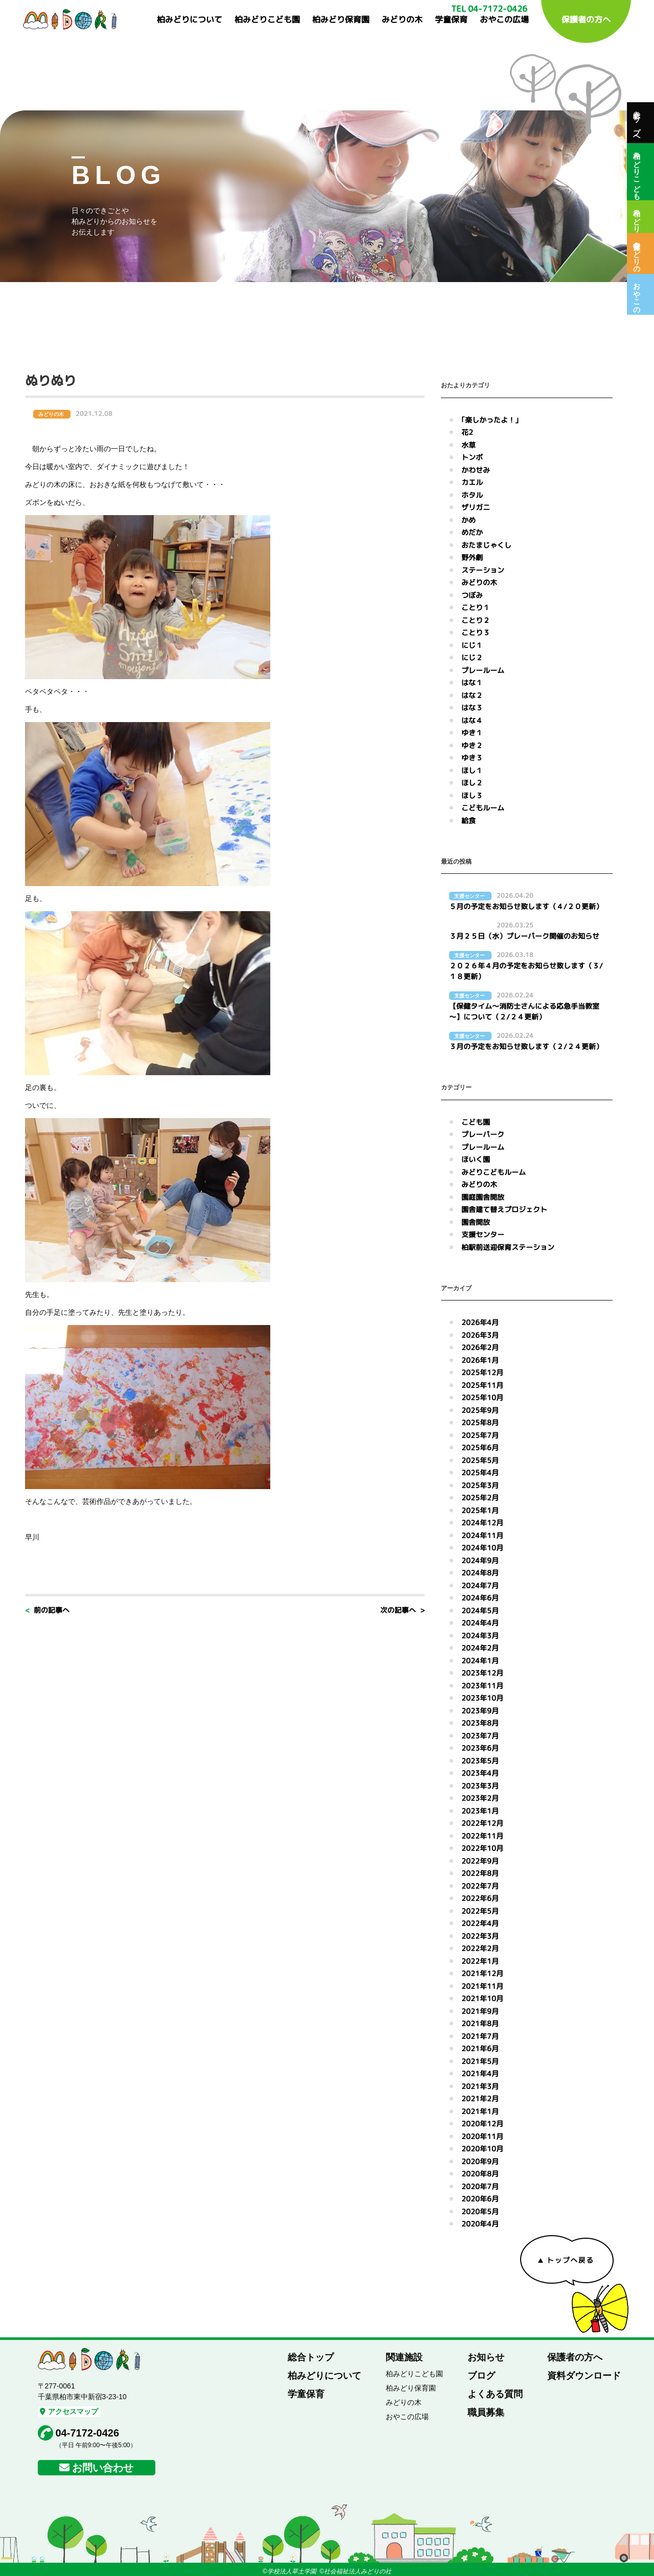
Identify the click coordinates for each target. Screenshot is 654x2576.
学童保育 (451, 19)
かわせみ (475, 470)
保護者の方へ (586, 19)
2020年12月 (482, 2123)
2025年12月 (482, 1372)
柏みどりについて (189, 19)
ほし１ (472, 770)
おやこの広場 (504, 19)
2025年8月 (480, 1422)
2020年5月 (480, 2211)
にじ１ (472, 645)
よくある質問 (495, 2394)
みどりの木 (402, 19)
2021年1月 (480, 2111)
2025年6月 (480, 1447)
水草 (468, 445)
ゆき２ (472, 745)
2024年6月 (480, 1598)
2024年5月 (480, 1610)
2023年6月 (480, 1748)
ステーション (482, 570)
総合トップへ (637, 122)
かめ (468, 520)
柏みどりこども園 (267, 19)
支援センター (482, 1234)
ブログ (481, 2376)
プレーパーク (482, 1134)
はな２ (472, 695)
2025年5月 (480, 1460)
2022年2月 (480, 1948)
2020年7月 (480, 2186)
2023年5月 (480, 1761)
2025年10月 (482, 1397)
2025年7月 (480, 1435)
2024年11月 (482, 1535)
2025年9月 (480, 1410)
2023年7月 (480, 1735)
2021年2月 (480, 2098)
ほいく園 (475, 1159)
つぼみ (472, 595)
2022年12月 (482, 1823)
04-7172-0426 (88, 2433)
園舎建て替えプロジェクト (504, 1209)
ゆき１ (472, 732)
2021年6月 (480, 2048)
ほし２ (472, 782)
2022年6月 (480, 1898)
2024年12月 (482, 1522)
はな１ (472, 682)
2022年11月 (482, 1836)
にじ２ (472, 657)
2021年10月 (482, 1998)
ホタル (472, 495)
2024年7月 (480, 1585)
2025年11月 (482, 1385)
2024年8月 (480, 1572)
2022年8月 (480, 1873)
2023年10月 (482, 1698)
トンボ (472, 457)
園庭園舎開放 (482, 1197)
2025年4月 (480, 1472)
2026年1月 (480, 1360)
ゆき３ (472, 757)
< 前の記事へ (47, 1610)
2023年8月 (480, 1723)
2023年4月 (480, 1773)
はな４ (472, 720)
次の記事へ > (402, 1610)
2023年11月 (482, 1685)
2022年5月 (480, 1911)
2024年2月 (480, 1648)
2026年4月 (480, 1322)
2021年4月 (480, 2073)
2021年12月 (482, 1973)
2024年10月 (482, 1547)
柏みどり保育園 (340, 19)
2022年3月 (480, 1936)
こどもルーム (482, 808)
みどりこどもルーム (493, 1172)
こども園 (475, 1122)
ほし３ (472, 795)
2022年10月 (482, 1848)
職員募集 (486, 2412)
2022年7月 (480, 1886)
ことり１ (475, 607)
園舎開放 (475, 1222)
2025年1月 (480, 1510)
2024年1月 (480, 1660)
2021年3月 (480, 2086)
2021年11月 (482, 1986)
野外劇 (472, 557)
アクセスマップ (69, 2411)
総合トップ (311, 2357)
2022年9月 (480, 1861)
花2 (467, 432)
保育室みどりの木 (637, 253)
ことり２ (475, 620)
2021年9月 (480, 2011)
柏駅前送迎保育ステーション (507, 1247)
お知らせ (486, 2357)
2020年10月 (482, 2148)
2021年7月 (480, 2036)
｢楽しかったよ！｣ (490, 420)
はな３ (472, 707)
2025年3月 (480, 1485)
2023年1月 (480, 1811)
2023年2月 (480, 1798)
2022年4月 (480, 1923)
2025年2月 (480, 1497)
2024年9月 (480, 1560)
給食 (468, 820)
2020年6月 (480, 2198)
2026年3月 (480, 1335)
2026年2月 (480, 1347)
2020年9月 (480, 2161)
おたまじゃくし (486, 545)
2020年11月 (482, 2136)
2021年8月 (480, 2023)
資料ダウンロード (584, 2376)
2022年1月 (480, 1961)
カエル (472, 482)
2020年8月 (480, 2173)
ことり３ (475, 632)
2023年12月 (482, 1673)
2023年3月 (480, 1786)
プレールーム (482, 670)
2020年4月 (480, 2224)
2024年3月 (480, 1635)
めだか (472, 532)
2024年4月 (480, 1623)
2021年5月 (480, 2061)
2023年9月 (480, 1710)
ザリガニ (475, 507)
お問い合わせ (102, 2467)
